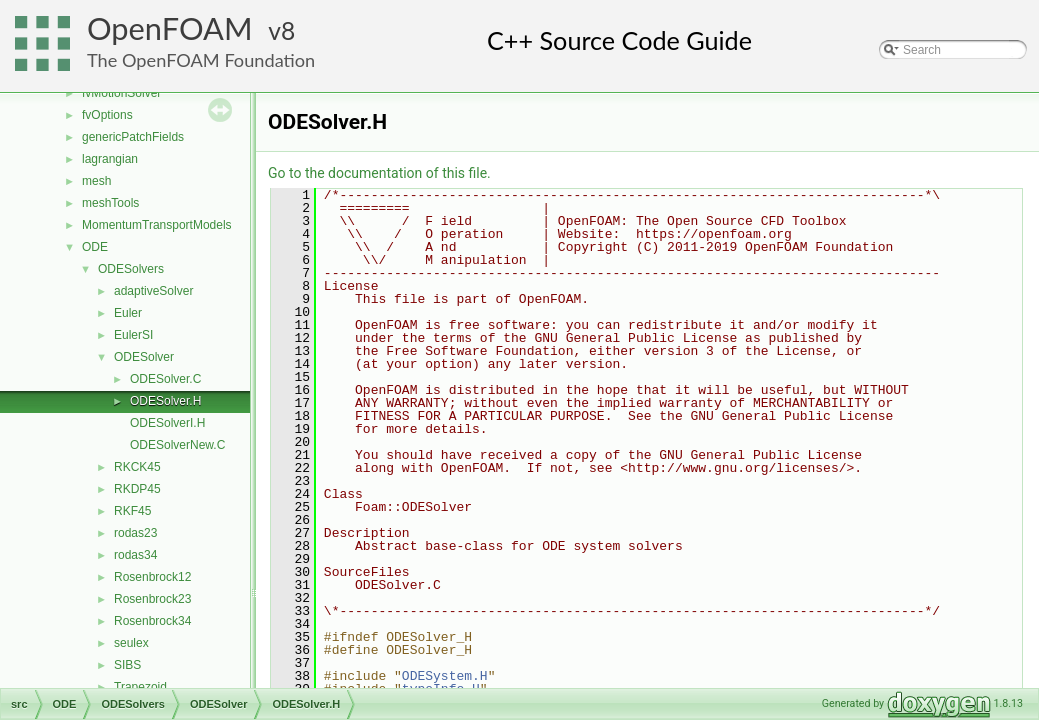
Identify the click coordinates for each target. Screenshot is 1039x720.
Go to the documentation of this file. (379, 173)
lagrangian (110, 159)
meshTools (110, 203)
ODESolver (144, 357)
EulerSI (133, 335)
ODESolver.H (165, 401)
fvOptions (107, 115)
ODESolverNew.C (177, 445)
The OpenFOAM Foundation (201, 60)
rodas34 (135, 555)
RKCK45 (137, 467)
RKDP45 (137, 489)
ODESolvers (131, 269)
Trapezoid (140, 687)
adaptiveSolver (153, 291)
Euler (128, 313)
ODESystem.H (445, 676)
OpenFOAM (170, 28)
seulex (131, 643)
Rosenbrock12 (152, 577)
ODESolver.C (165, 379)
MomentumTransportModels (157, 225)
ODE (95, 247)
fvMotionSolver (121, 93)
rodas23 (135, 533)
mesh (96, 181)
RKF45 (132, 511)
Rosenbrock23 (152, 599)
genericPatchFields (133, 137)
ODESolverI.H (167, 423)
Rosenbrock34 (152, 621)
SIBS (127, 665)
